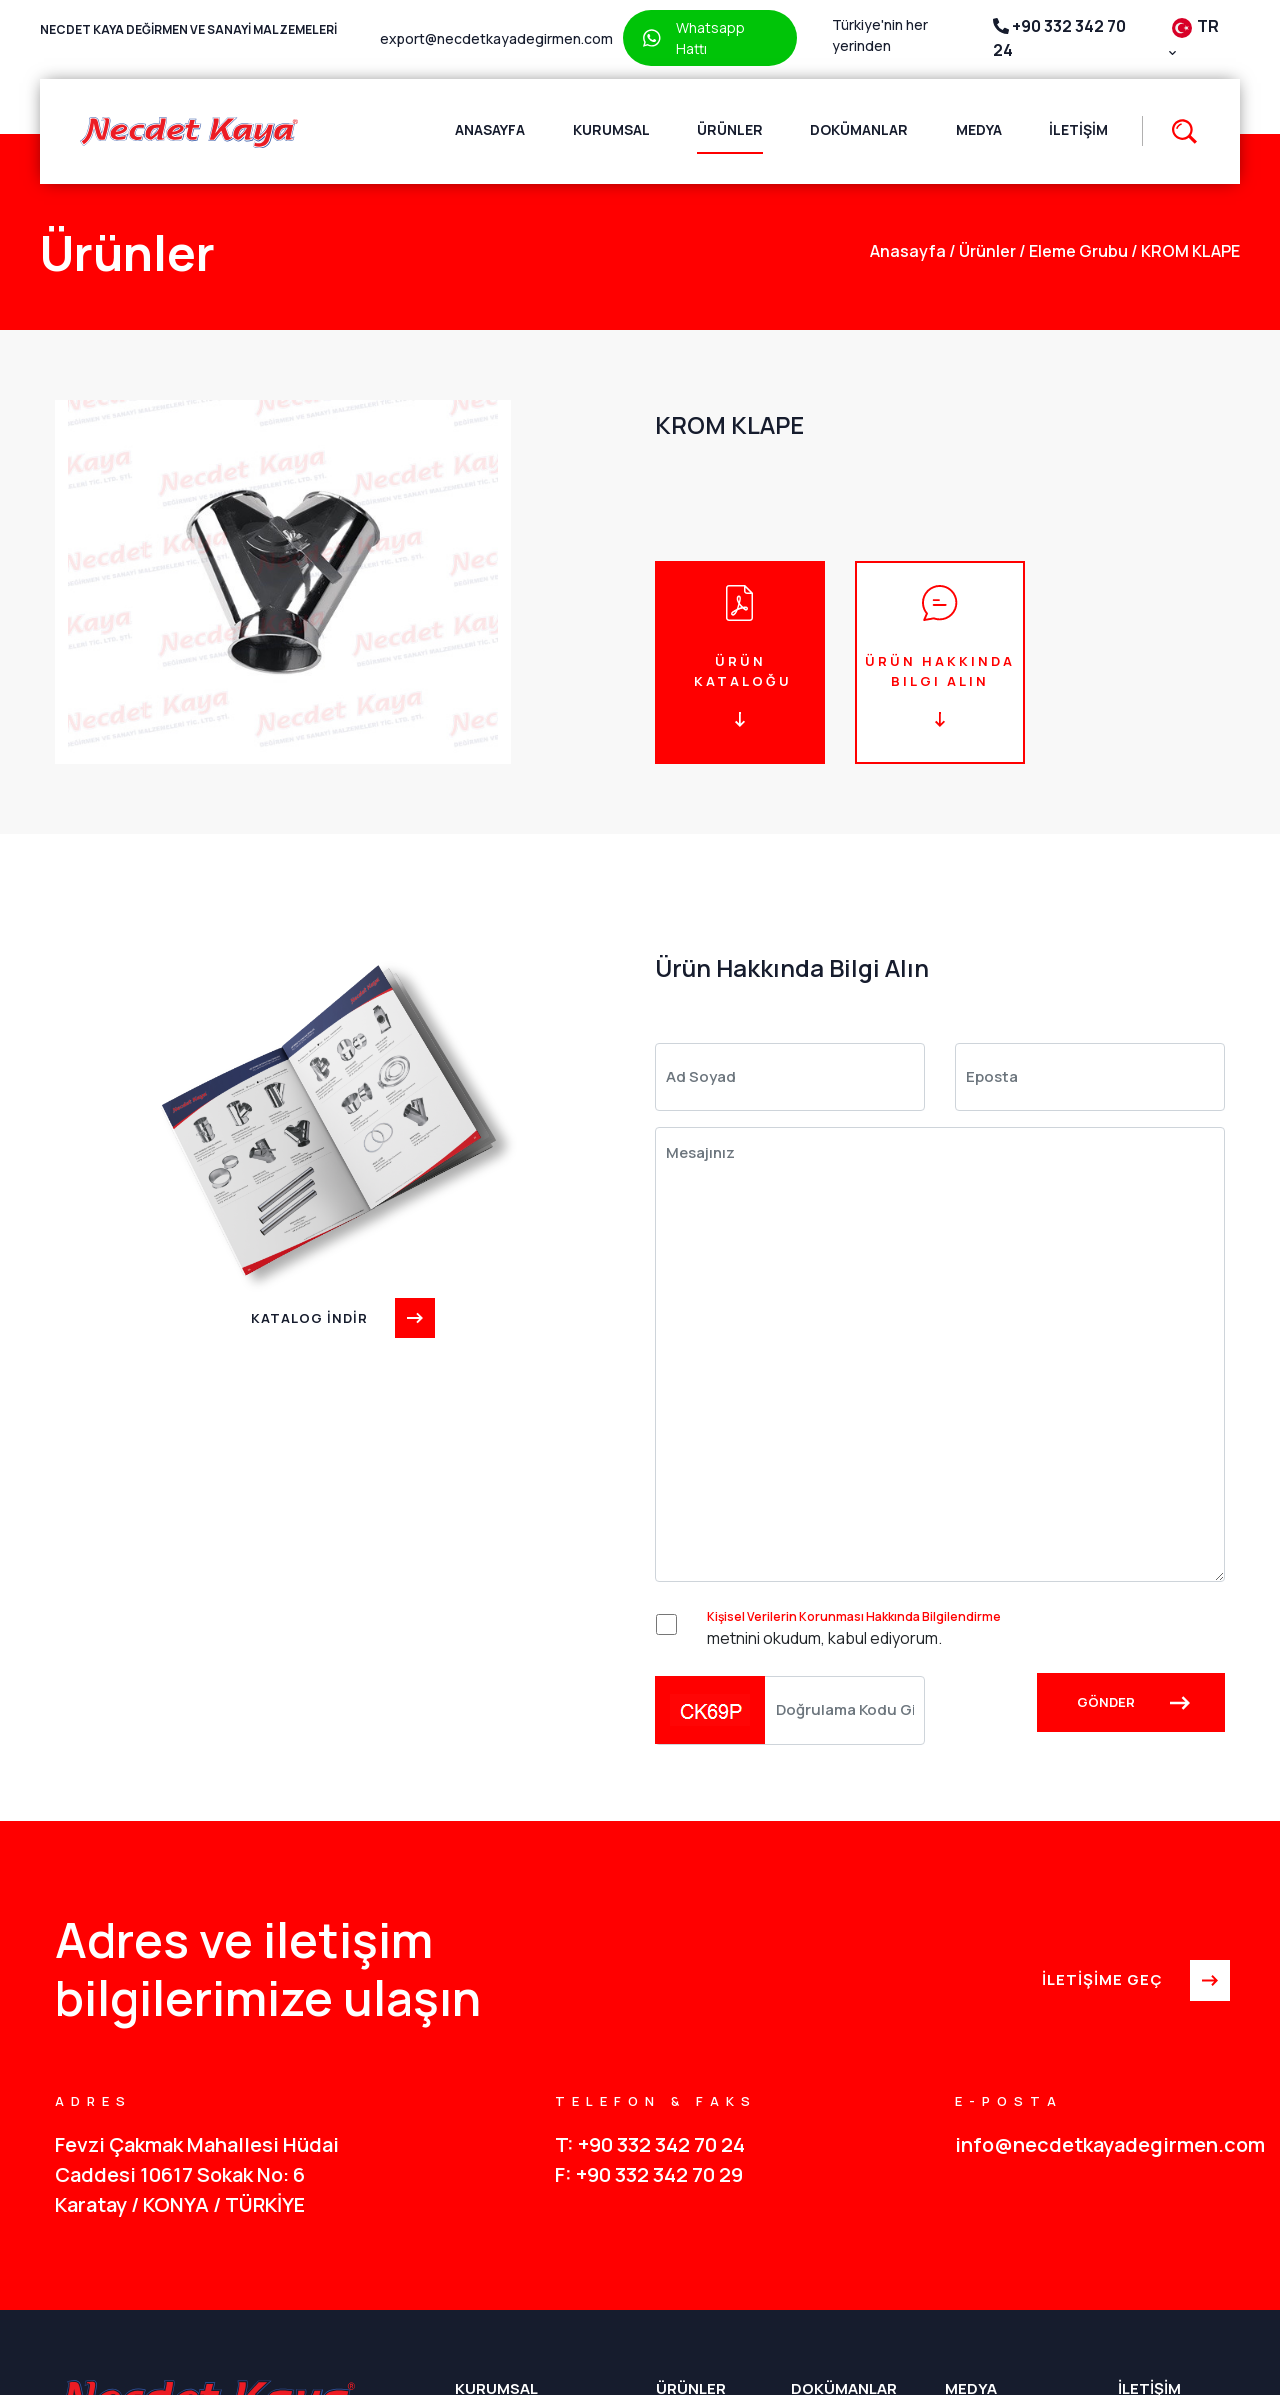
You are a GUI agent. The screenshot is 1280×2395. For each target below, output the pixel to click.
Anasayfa (490, 129)
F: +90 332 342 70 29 (649, 2174)
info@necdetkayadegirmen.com (1090, 2144)
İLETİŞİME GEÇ (1133, 1981)
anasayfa (908, 251)
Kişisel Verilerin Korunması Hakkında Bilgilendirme (854, 1616)
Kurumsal (611, 129)
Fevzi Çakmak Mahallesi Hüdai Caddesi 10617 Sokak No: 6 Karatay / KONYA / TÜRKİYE (197, 2174)
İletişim (1078, 129)
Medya (979, 129)
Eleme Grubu (1073, 251)
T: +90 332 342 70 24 (650, 2144)
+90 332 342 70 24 (1059, 38)
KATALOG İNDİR (340, 1318)
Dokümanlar (859, 129)
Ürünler (730, 129)
